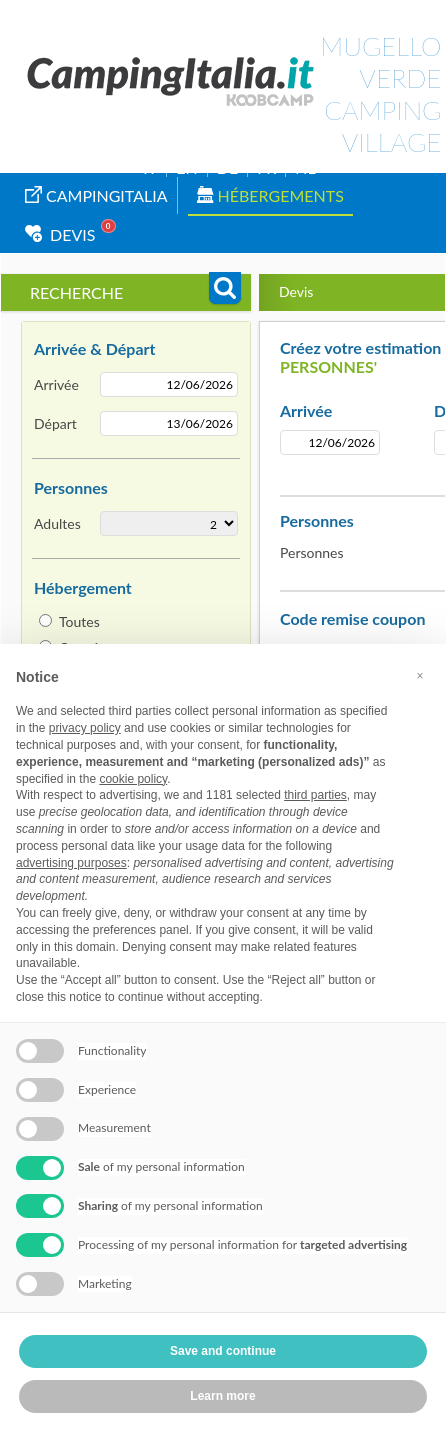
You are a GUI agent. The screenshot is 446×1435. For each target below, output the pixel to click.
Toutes (79, 621)
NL (305, 167)
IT (150, 167)
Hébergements (270, 195)
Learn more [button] (222, 1396)
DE (227, 167)
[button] (420, 676)
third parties (315, 795)
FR (266, 167)
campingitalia (96, 195)
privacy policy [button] (85, 728)
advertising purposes (71, 863)
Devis (60, 234)
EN (186, 167)
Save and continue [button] (223, 1351)
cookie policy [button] (133, 779)
